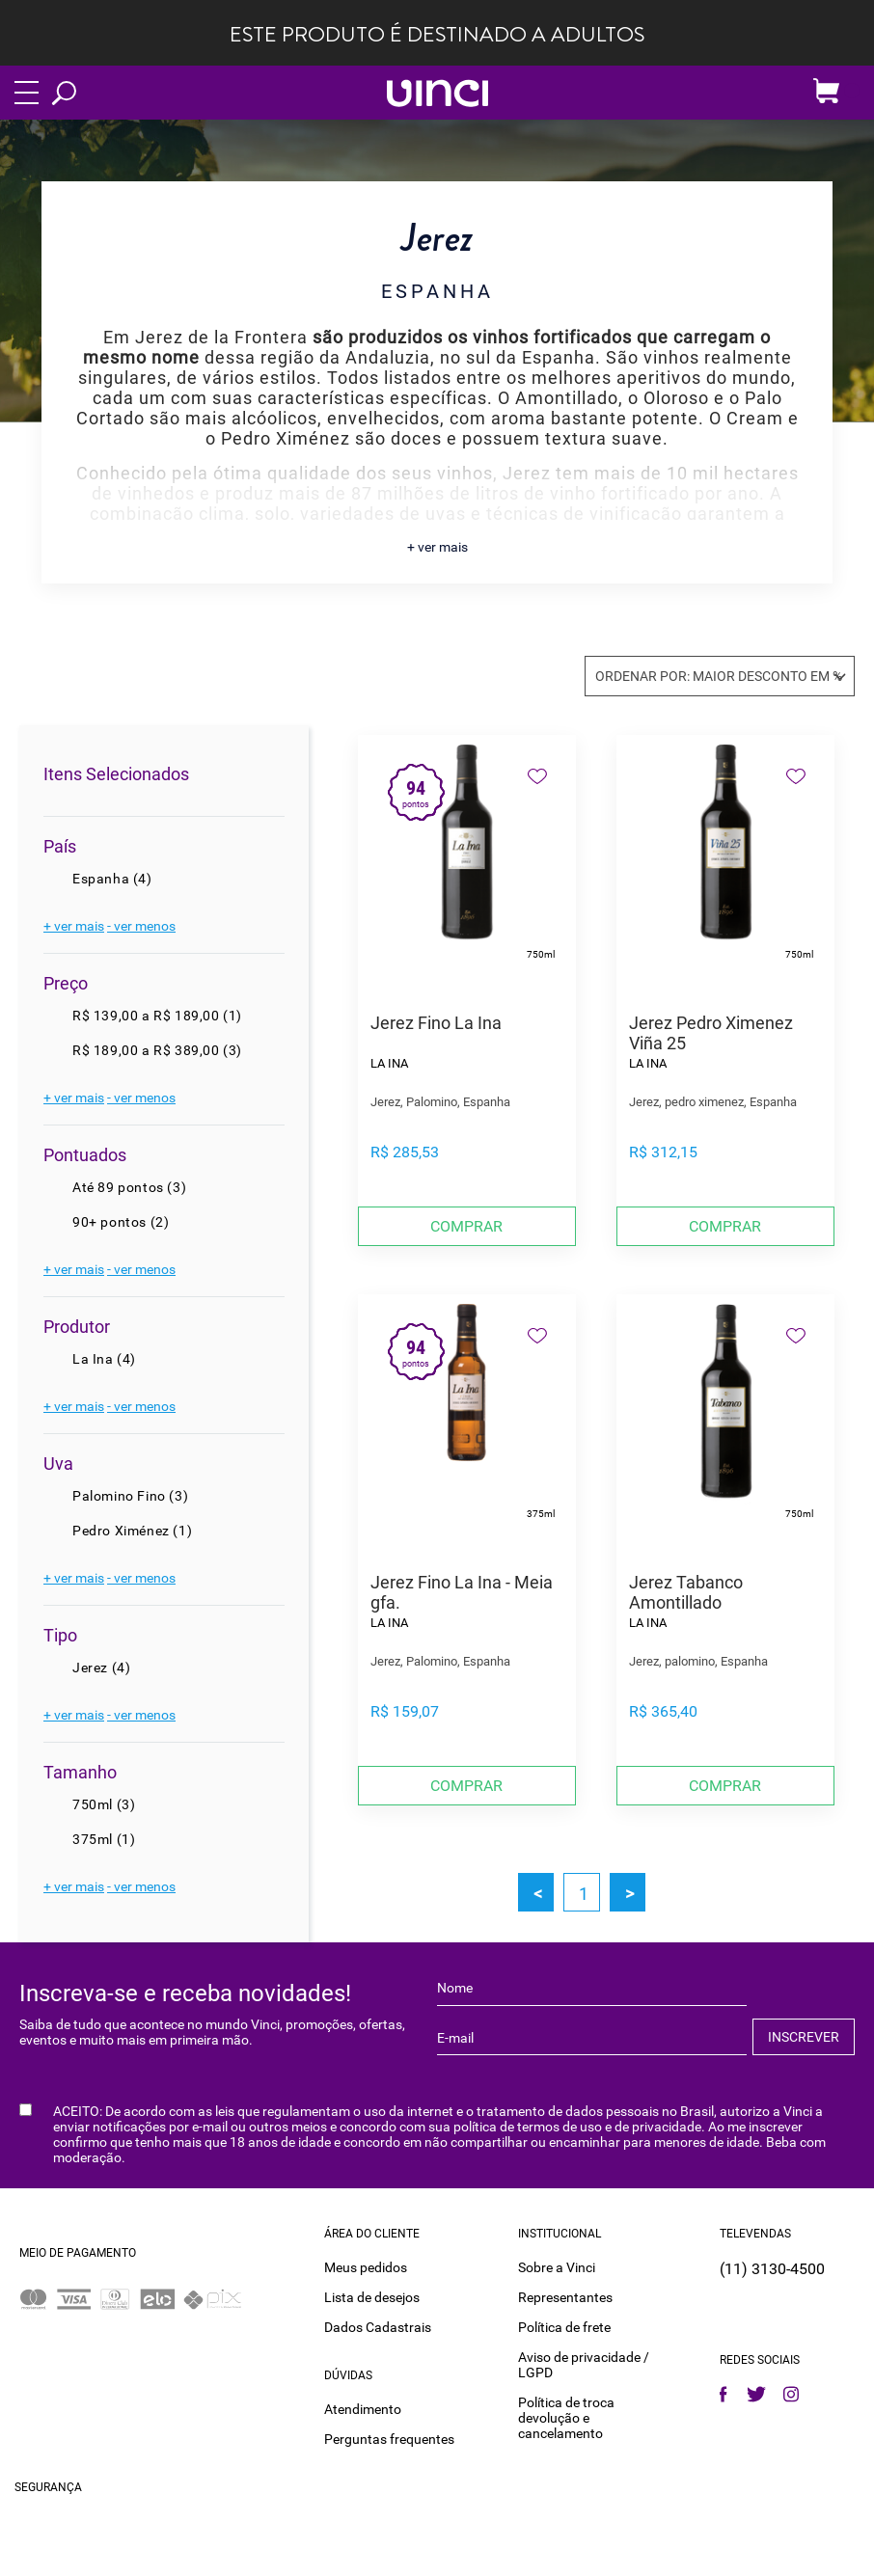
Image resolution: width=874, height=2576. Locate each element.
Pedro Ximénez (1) (132, 1530)
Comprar (466, 1226)
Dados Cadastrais (377, 2326)
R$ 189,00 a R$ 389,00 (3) (157, 1050)
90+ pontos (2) (120, 1222)
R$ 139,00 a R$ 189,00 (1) (157, 1015)
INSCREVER (803, 2037)
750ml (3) (103, 1804)
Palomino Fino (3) (130, 1496)
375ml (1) (103, 1839)
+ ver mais (437, 547)
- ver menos (141, 926)
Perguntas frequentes (389, 2438)
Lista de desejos (372, 2296)
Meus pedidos (365, 2266)
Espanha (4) (112, 878)
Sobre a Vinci (556, 2266)
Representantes (565, 2296)
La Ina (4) (104, 1359)
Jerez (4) (101, 1667)
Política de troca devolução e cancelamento (566, 2417)
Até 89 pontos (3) (129, 1187)
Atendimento (362, 2408)
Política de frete (564, 2326)
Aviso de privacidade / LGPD (583, 2363)
